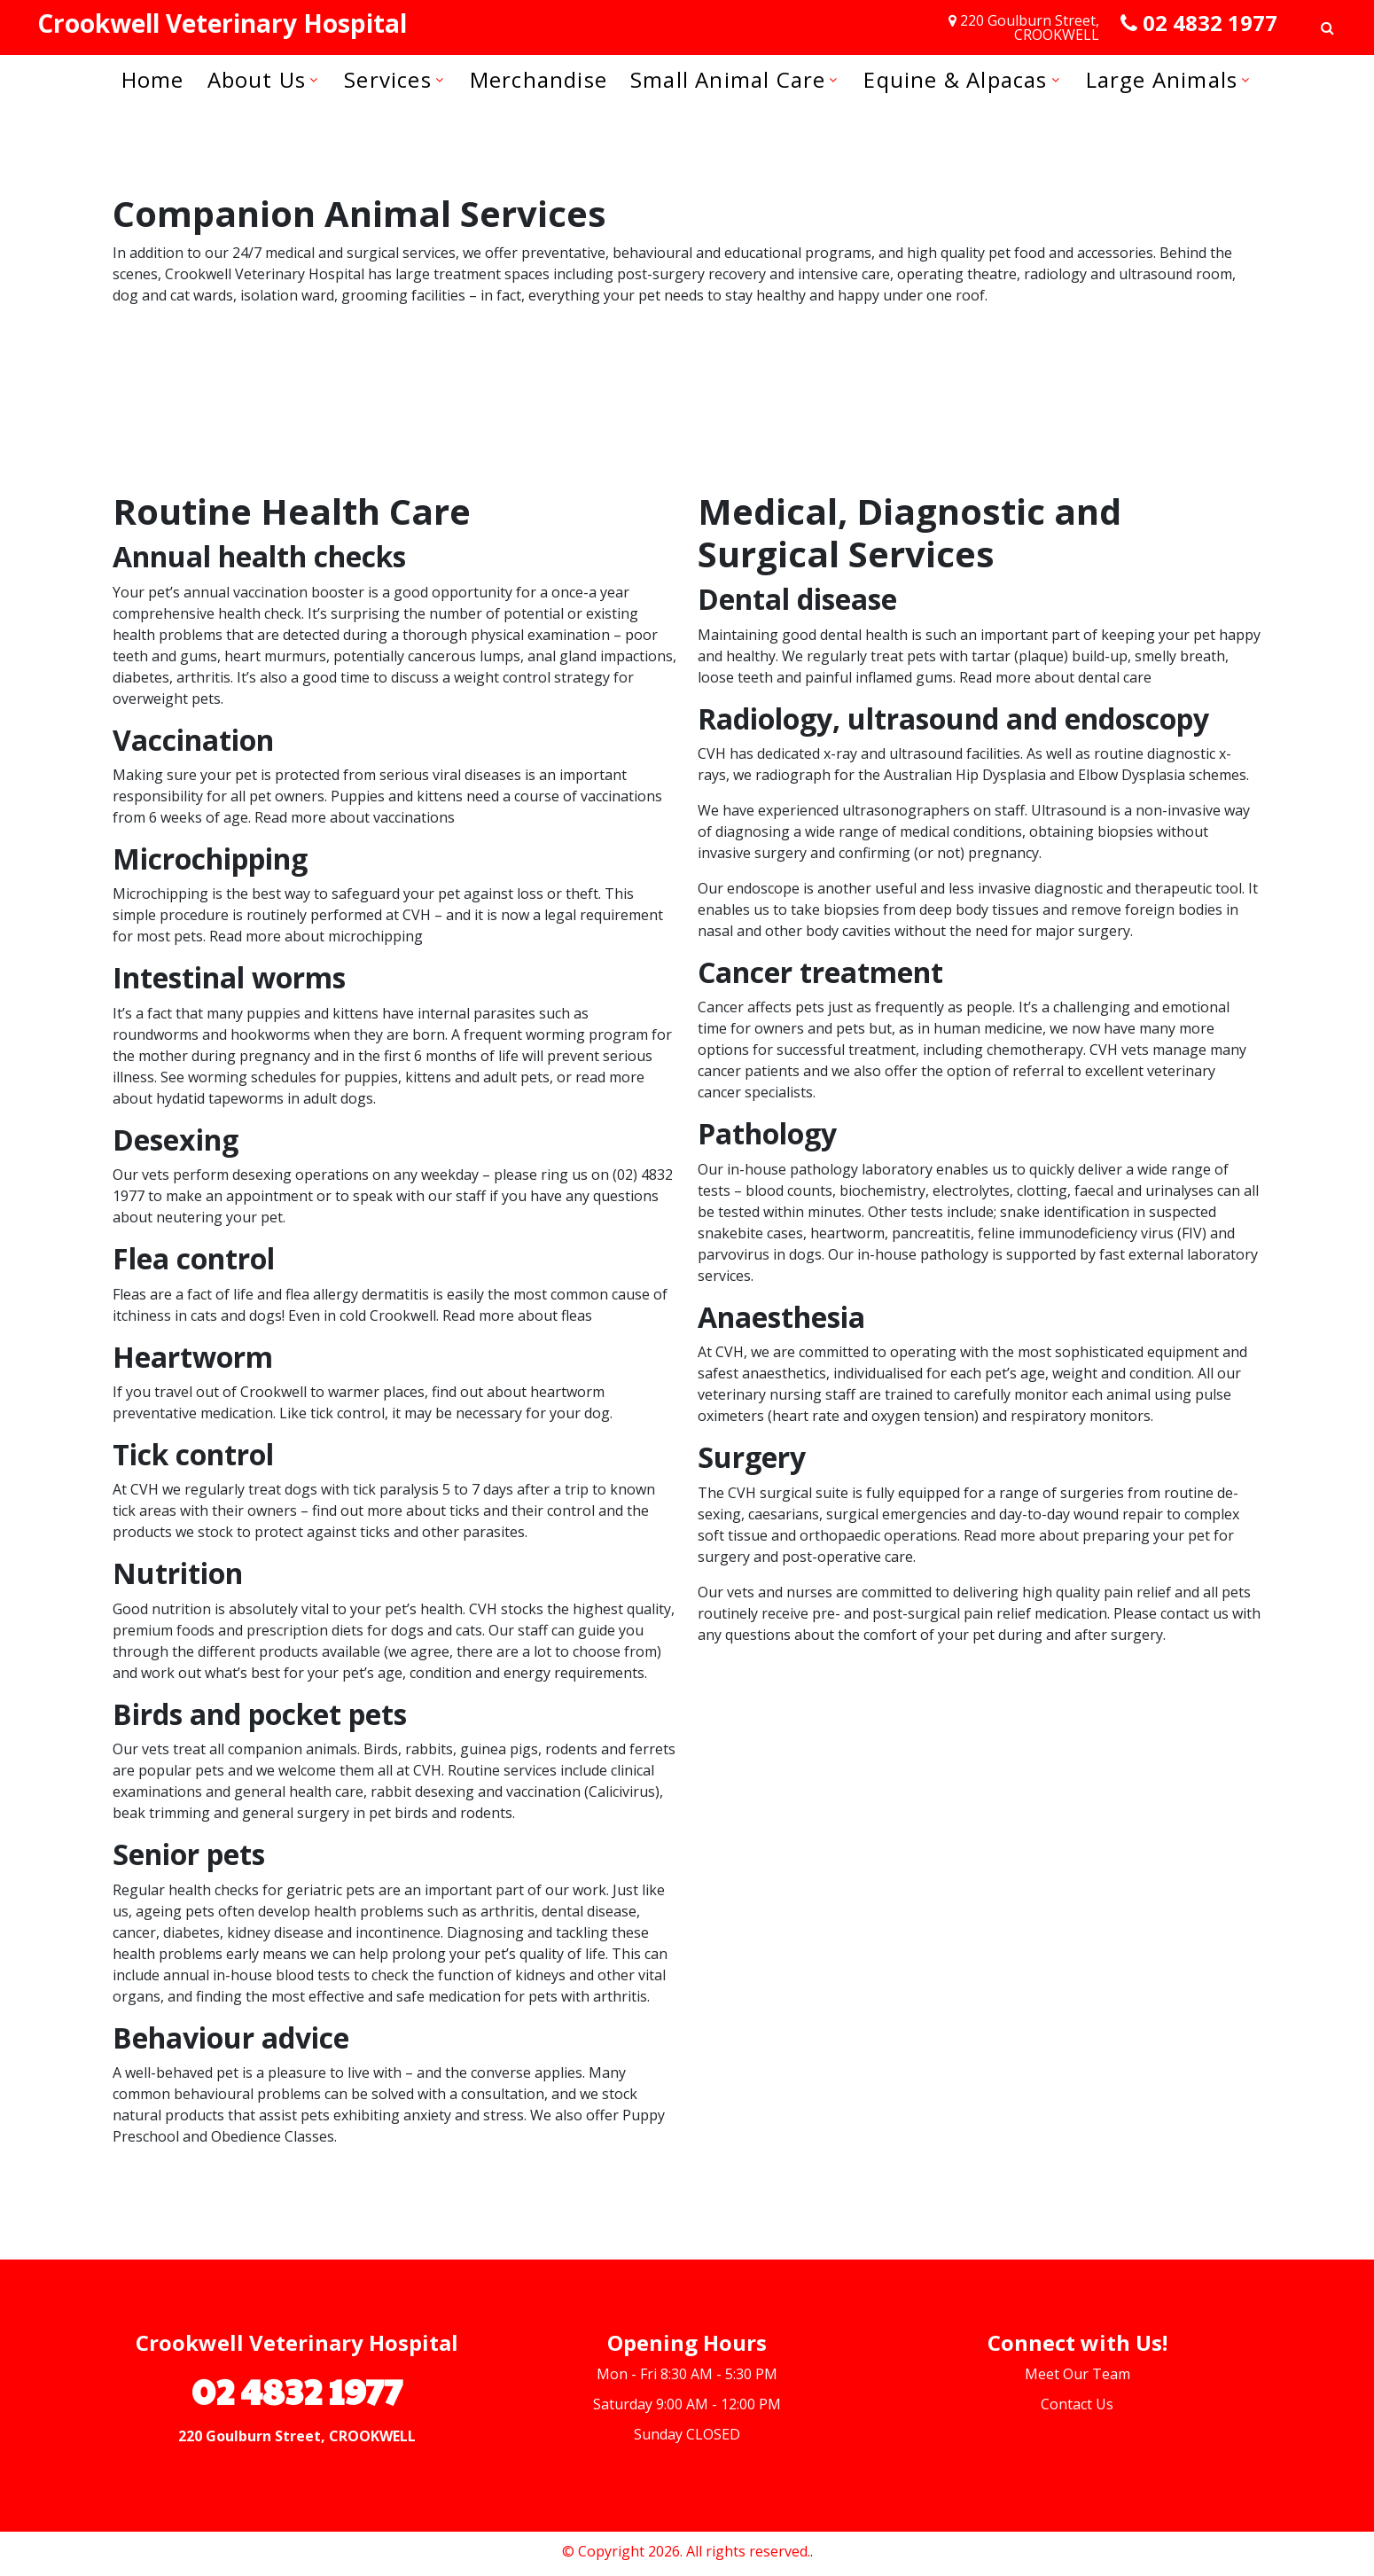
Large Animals (1162, 79)
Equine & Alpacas (955, 79)
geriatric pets (330, 1890)
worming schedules (252, 1077)
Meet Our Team (1077, 2374)
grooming (374, 295)
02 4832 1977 (1210, 22)
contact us (1194, 1613)
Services (388, 79)
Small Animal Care (727, 79)
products (288, 1651)
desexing (262, 1174)
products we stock (173, 1532)
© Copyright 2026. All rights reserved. (686, 2551)
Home (152, 79)
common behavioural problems (217, 2094)
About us (257, 79)
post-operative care (847, 1556)
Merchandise (538, 79)
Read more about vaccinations (354, 817)
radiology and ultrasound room (1128, 274)
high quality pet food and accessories (1030, 252)
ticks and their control (522, 1510)
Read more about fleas (517, 1315)
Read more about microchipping (316, 936)
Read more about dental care (1055, 677)
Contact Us (1077, 2404)
